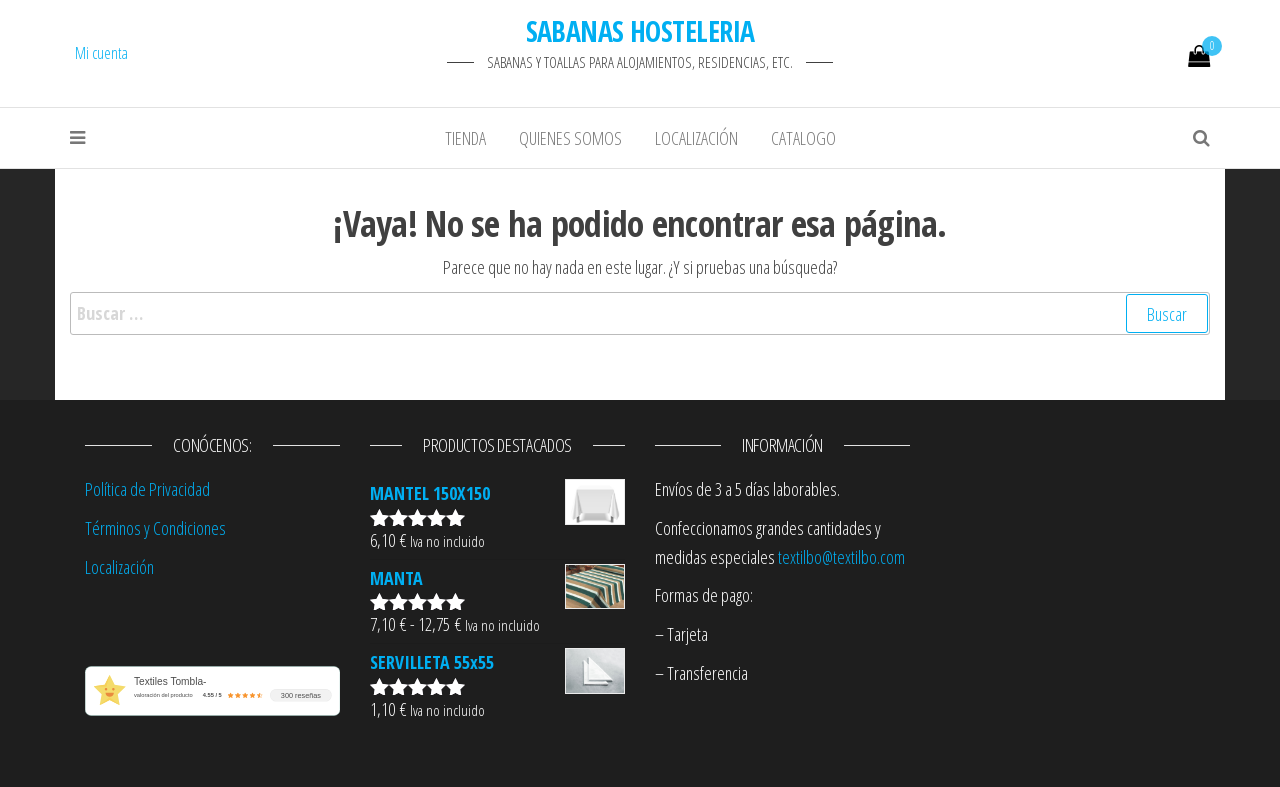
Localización (696, 138)
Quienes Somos (570, 138)
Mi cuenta (101, 53)
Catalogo (803, 138)
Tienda (465, 138)
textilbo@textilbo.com (841, 557)
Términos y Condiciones (155, 528)
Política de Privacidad (147, 489)
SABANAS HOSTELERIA (640, 31)
